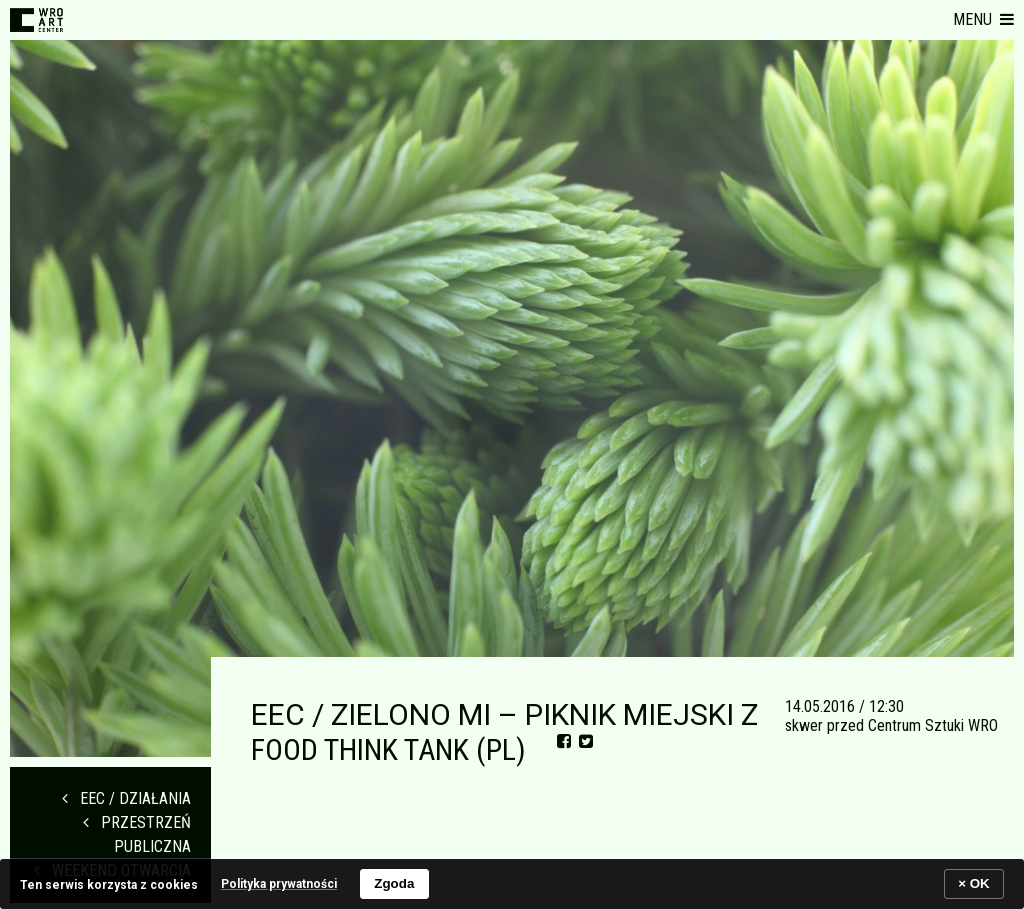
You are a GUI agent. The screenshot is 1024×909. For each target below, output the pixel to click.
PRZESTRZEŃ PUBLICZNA (137, 834)
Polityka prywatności (279, 884)
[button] (983, 20)
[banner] (512, 883)
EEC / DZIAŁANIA (126, 798)
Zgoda (394, 883)
